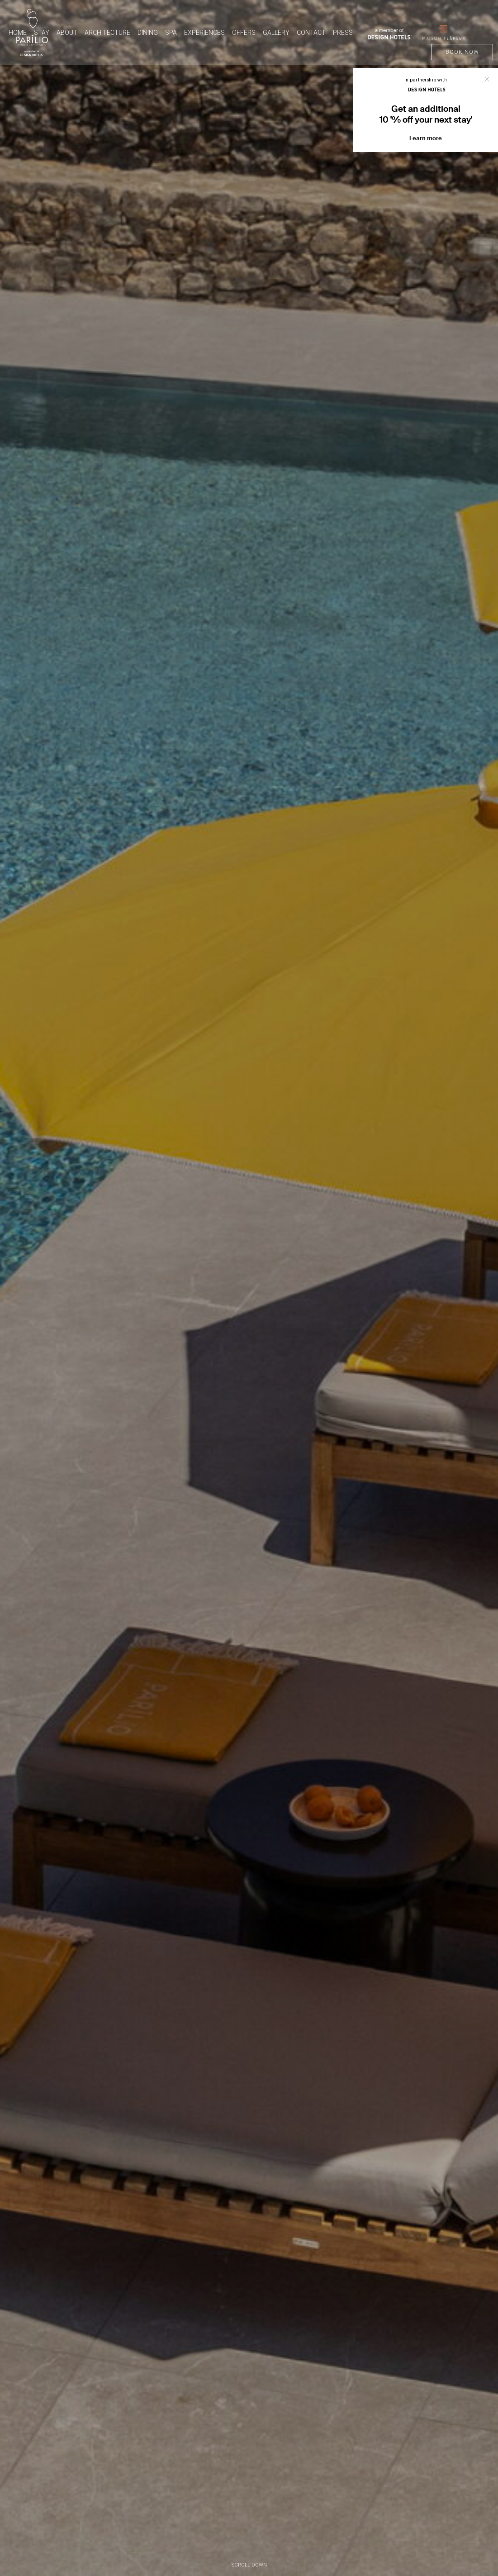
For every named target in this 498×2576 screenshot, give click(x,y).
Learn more (425, 138)
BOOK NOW (462, 52)
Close (486, 79)
